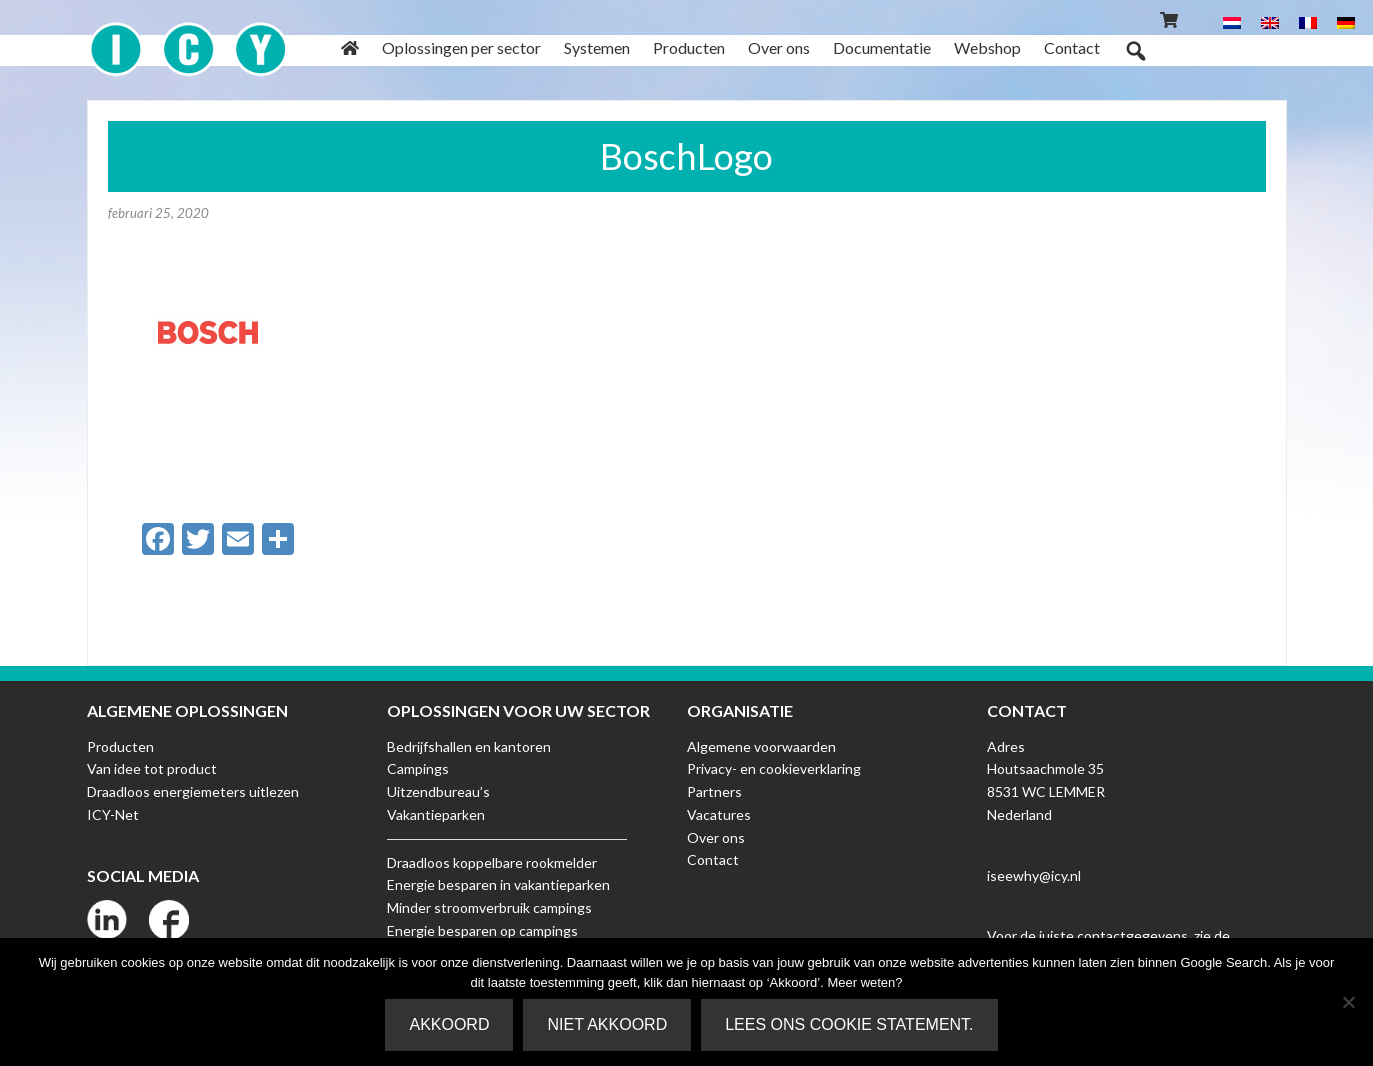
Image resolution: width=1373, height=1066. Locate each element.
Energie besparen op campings (482, 930)
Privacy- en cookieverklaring (774, 768)
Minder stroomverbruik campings (489, 907)
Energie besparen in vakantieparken (498, 884)
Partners (714, 791)
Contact (713, 859)
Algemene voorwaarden (761, 746)
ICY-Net (113, 814)
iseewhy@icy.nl (1034, 875)
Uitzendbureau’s (438, 791)
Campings (418, 768)
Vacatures (719, 814)
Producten (120, 746)
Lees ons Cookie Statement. (849, 1024)
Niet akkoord (607, 1024)
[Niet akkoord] (1348, 1002)
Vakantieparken (436, 814)
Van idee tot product (152, 768)
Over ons (716, 837)
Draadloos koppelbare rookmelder (492, 862)
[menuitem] (1232, 21)
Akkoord (449, 1024)
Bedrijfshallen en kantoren (469, 746)
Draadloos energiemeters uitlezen (193, 791)
